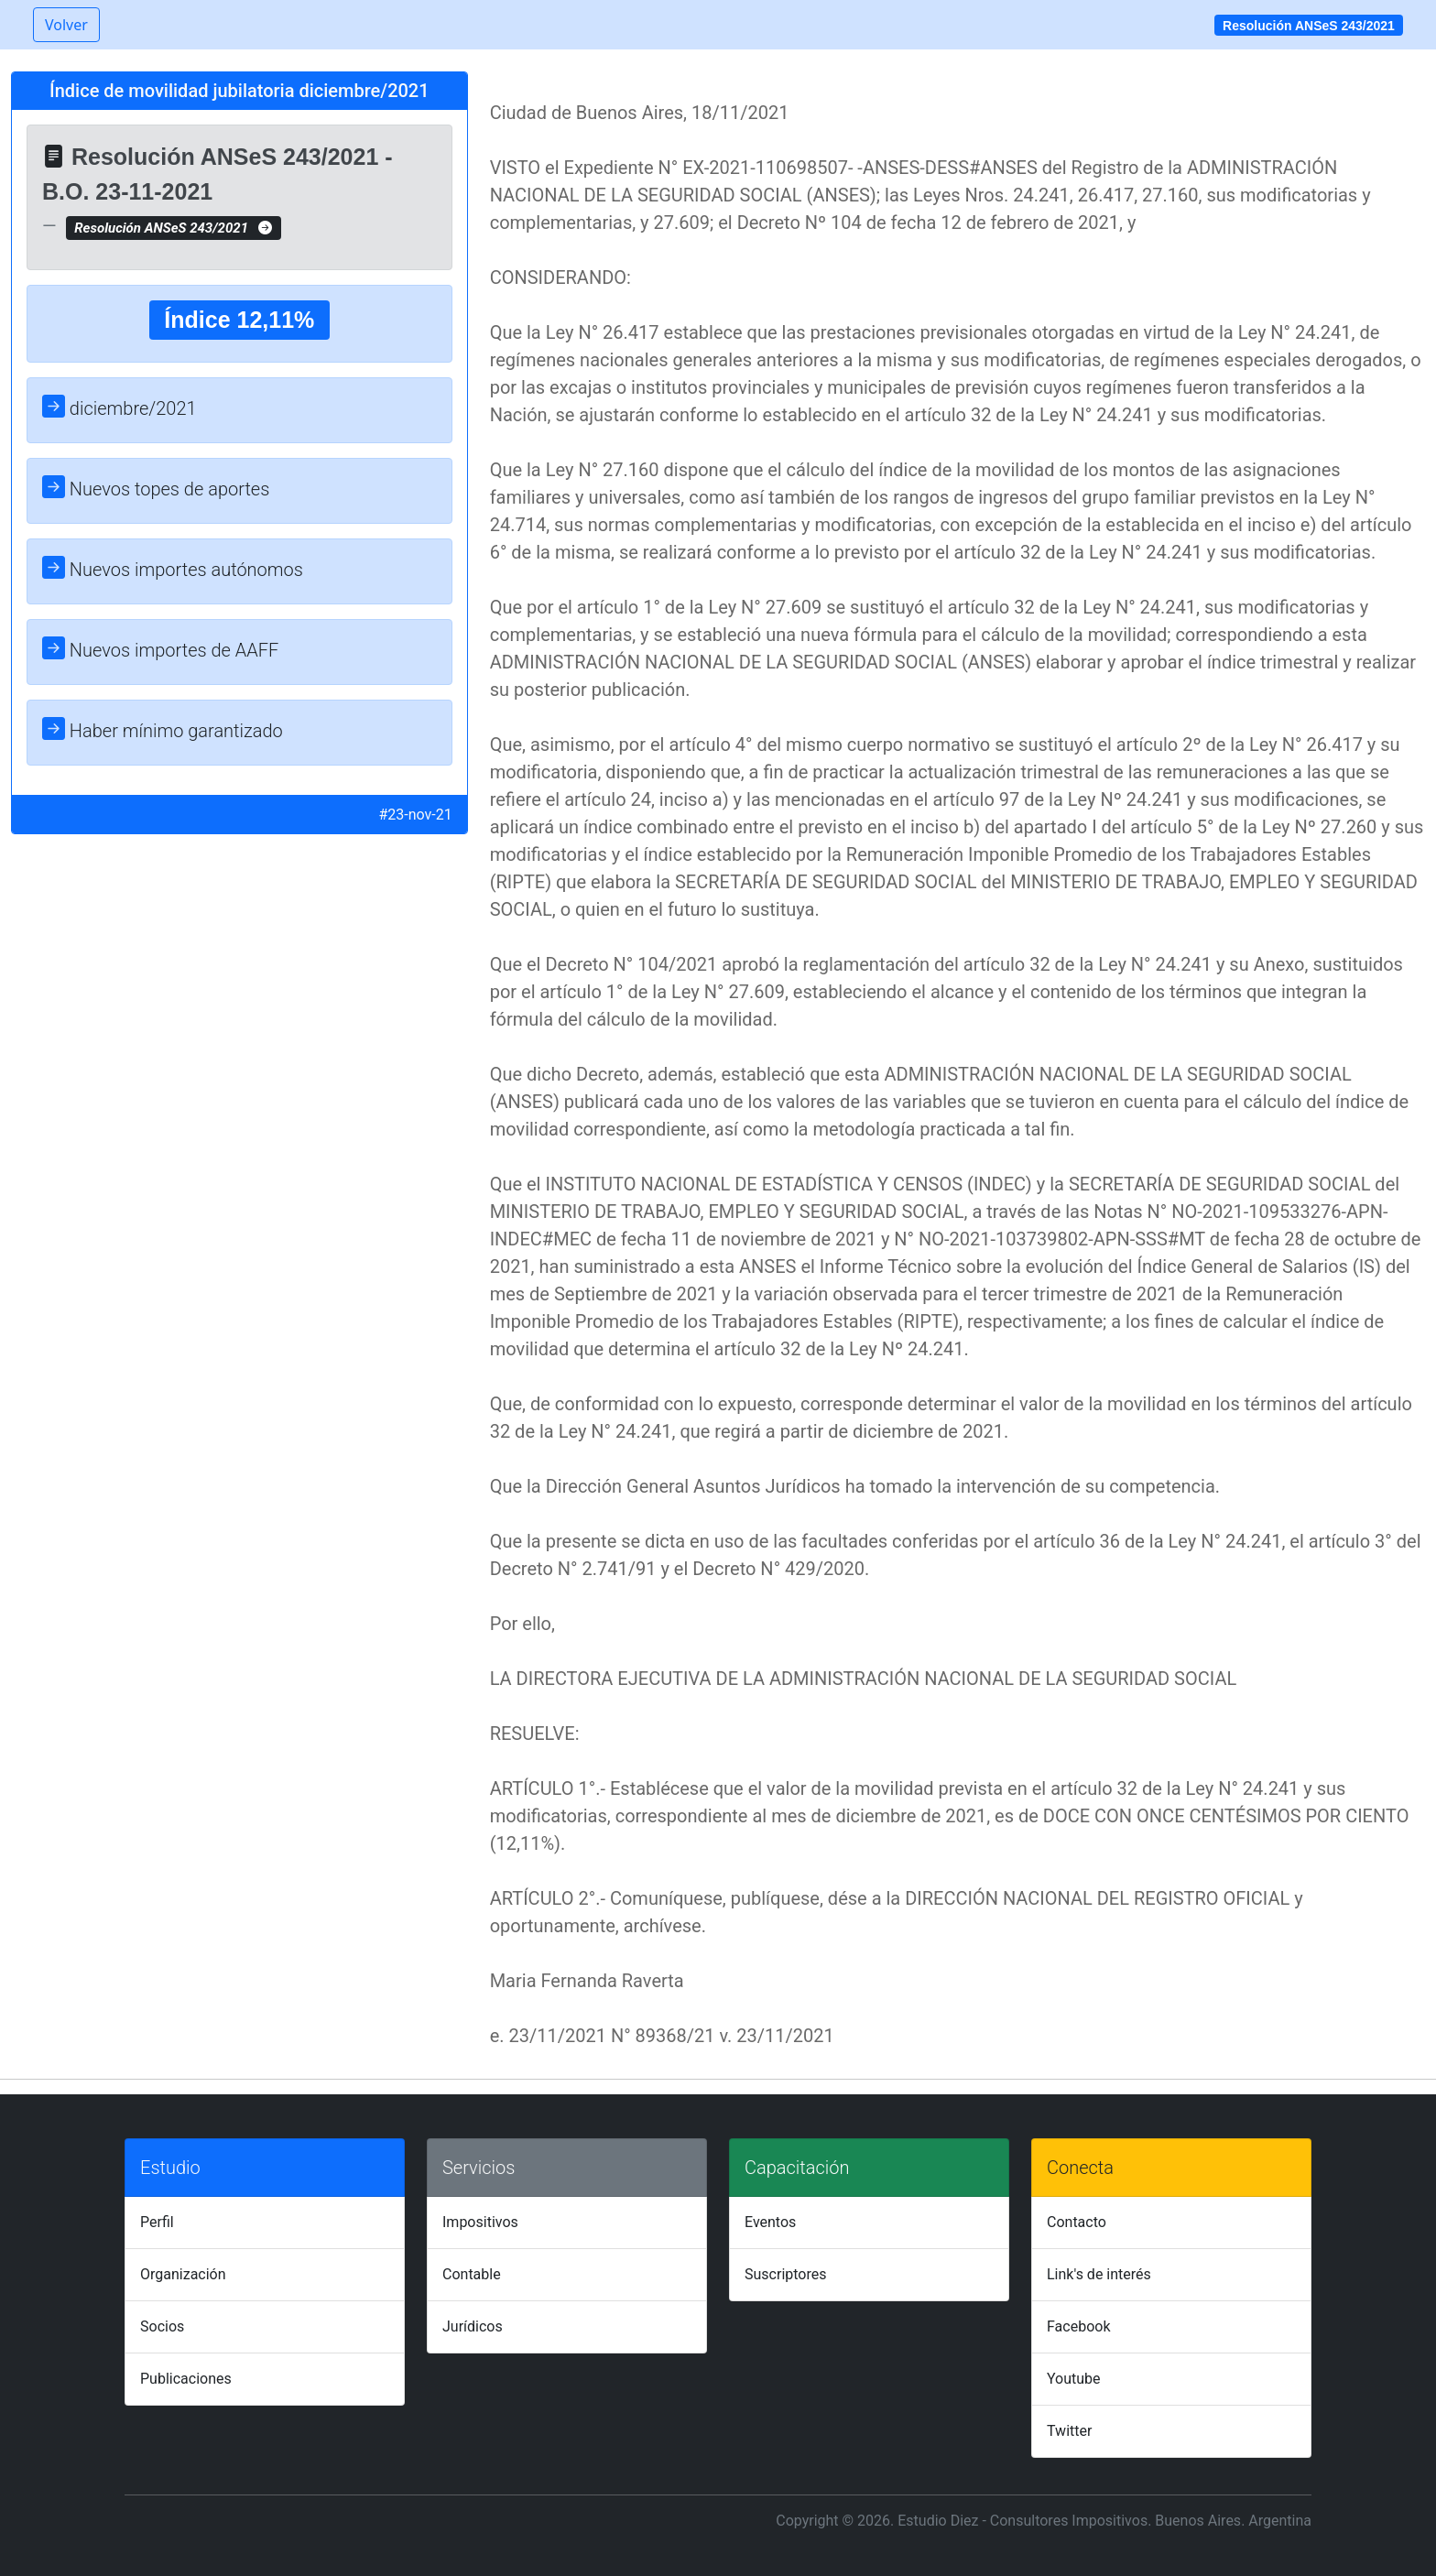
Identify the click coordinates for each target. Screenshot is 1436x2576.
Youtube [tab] (1074, 2378)
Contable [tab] (471, 2274)
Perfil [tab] (157, 2222)
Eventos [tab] (770, 2222)
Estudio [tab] (170, 2168)
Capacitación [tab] (797, 2168)
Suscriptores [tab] (785, 2274)
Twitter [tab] (1069, 2431)
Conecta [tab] (1080, 2168)
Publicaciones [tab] (186, 2378)
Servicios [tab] (478, 2168)
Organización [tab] (183, 2274)
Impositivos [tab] (480, 2222)
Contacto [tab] (1076, 2222)
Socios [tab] (162, 2326)
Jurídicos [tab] (472, 2326)
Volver (66, 25)
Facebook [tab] (1078, 2326)
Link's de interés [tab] (1099, 2274)
